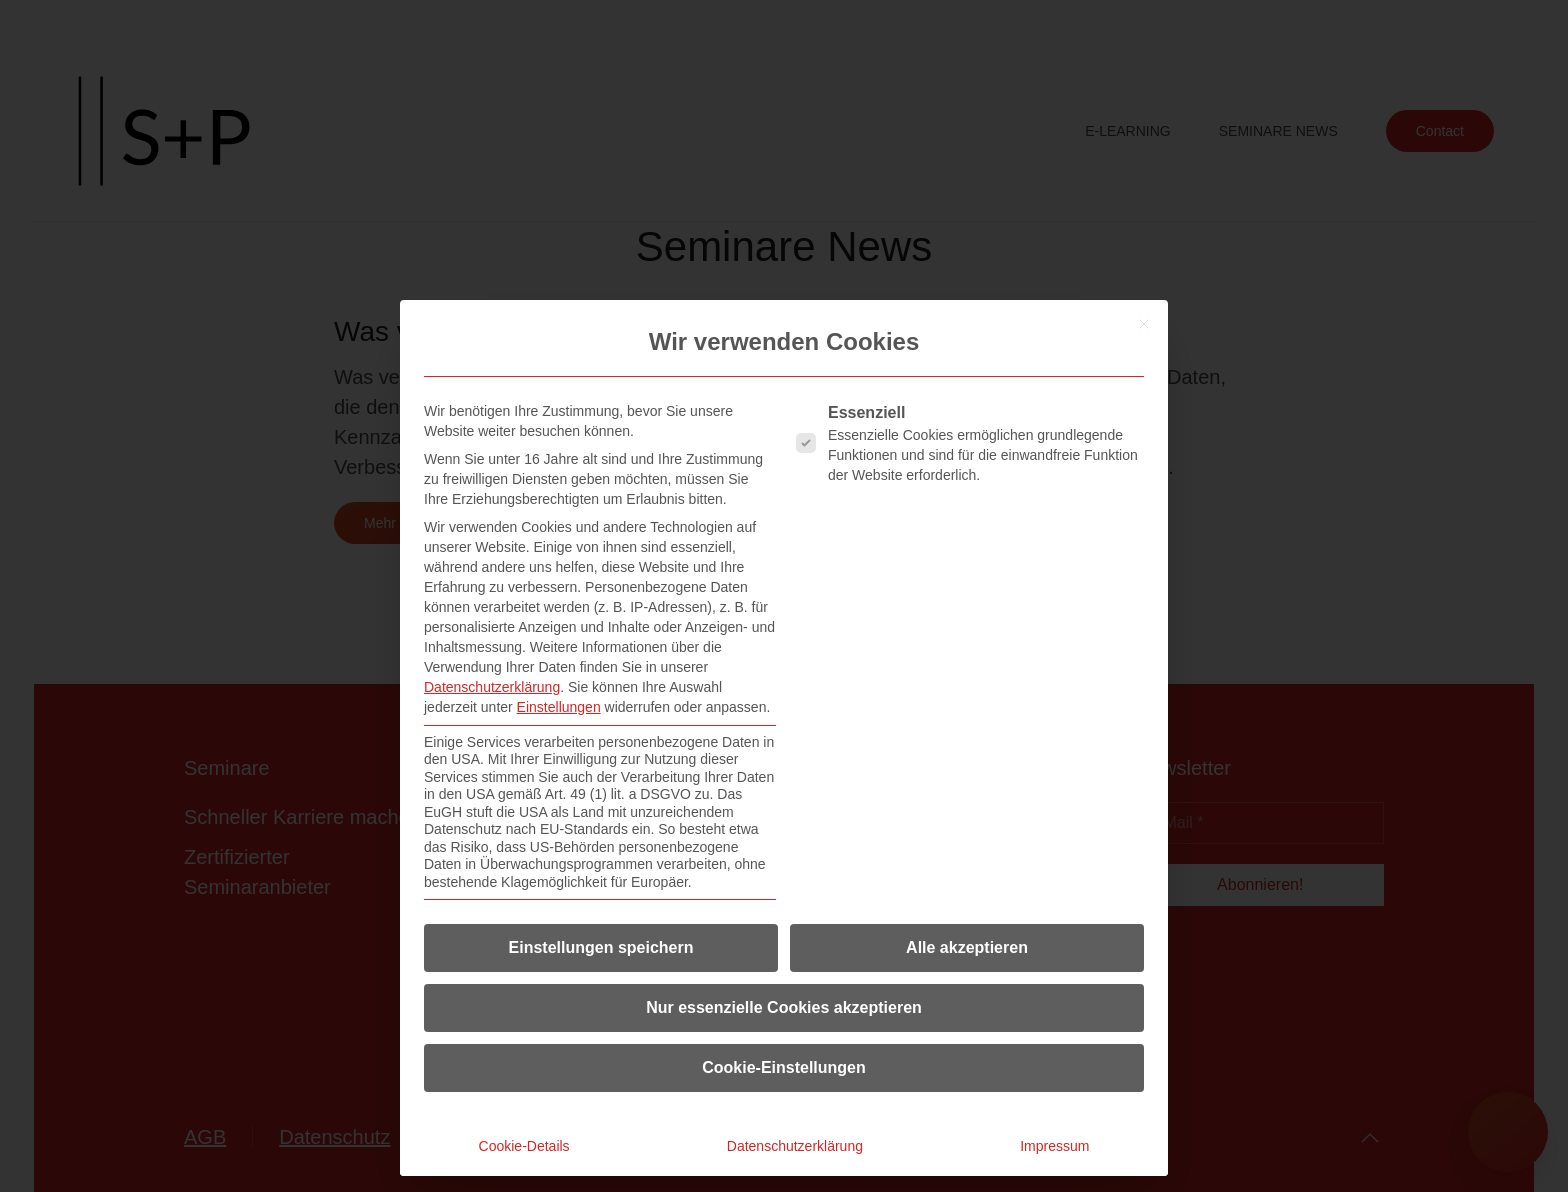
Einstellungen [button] (559, 707)
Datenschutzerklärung (492, 687)
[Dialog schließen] (1144, 324)
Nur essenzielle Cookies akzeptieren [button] (784, 1007)
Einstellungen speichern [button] (601, 947)
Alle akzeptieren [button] (967, 947)
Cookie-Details (524, 1146)
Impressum (1054, 1146)
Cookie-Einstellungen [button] (784, 1067)
